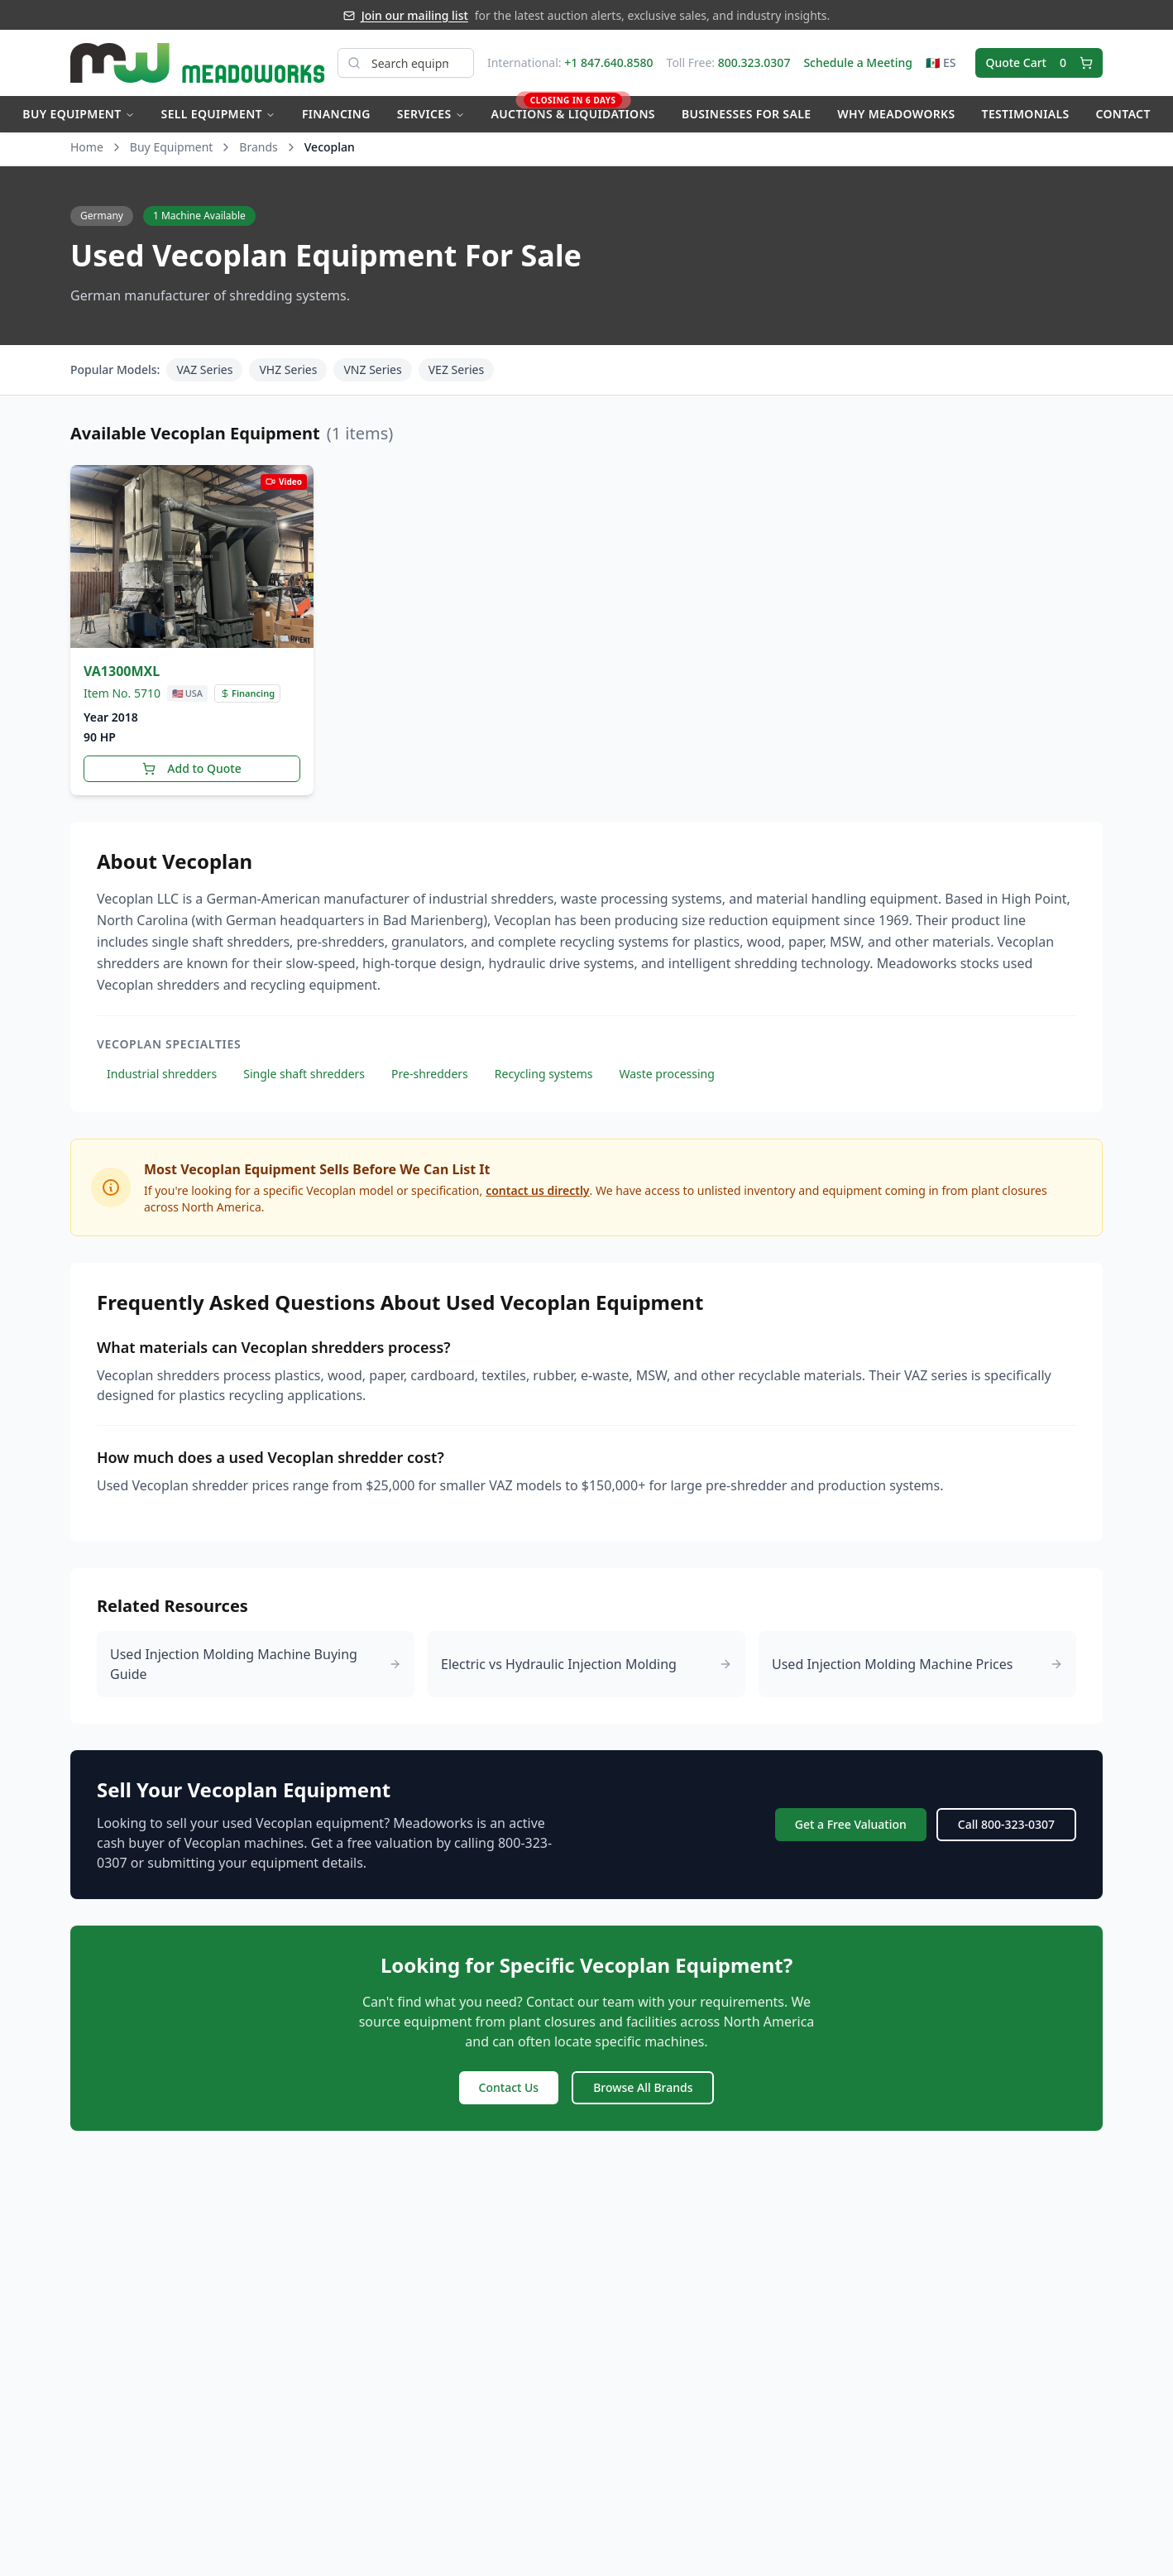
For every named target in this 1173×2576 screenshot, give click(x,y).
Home (86, 147)
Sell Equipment (218, 114)
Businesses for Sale (746, 114)
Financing (336, 114)
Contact (1122, 114)
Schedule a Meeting (857, 62)
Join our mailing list (414, 15)
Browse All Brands (642, 2087)
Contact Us (509, 2087)
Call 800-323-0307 (1006, 1824)
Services (431, 114)
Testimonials (1026, 114)
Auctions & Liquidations (573, 109)
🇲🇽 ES (941, 62)
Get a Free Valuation (851, 1824)
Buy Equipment (78, 114)
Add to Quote (191, 768)
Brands (258, 147)
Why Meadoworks (896, 114)
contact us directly (537, 1190)
